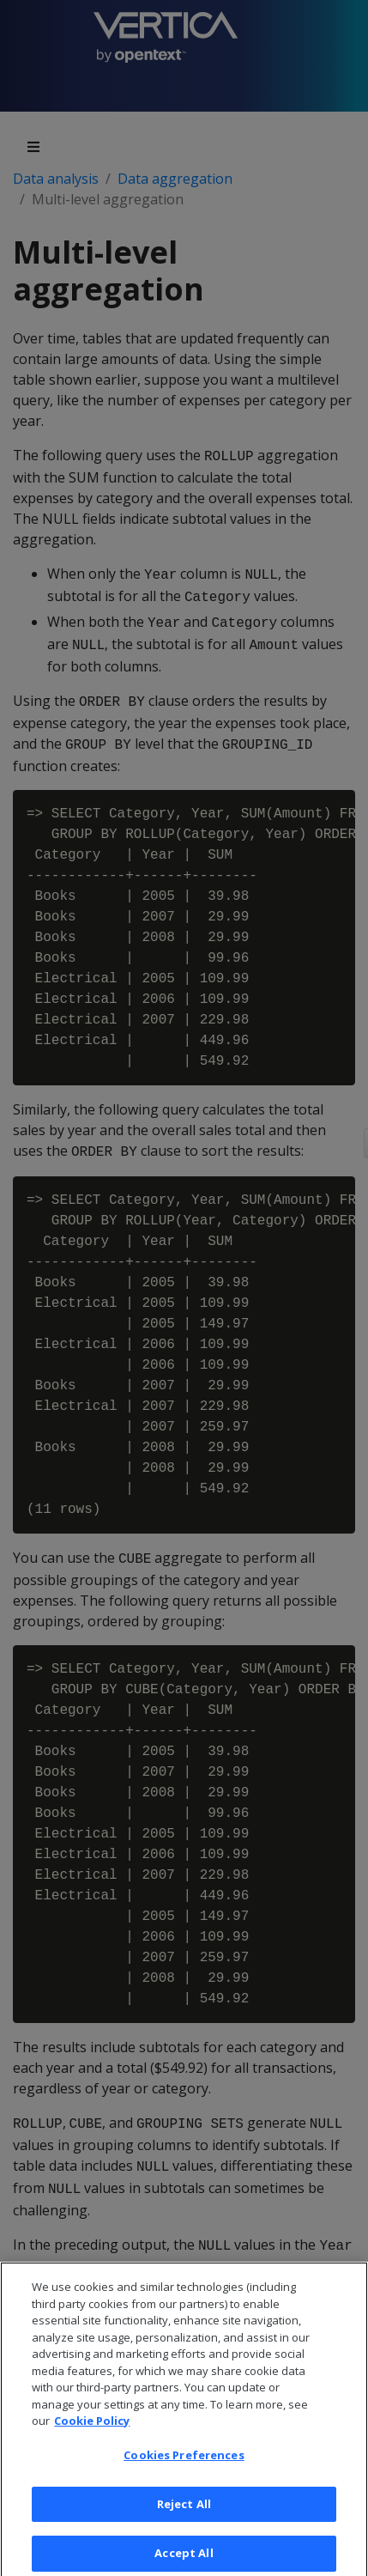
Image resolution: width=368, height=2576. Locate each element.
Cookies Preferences (184, 2460)
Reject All (184, 2509)
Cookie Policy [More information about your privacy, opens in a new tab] (92, 2426)
